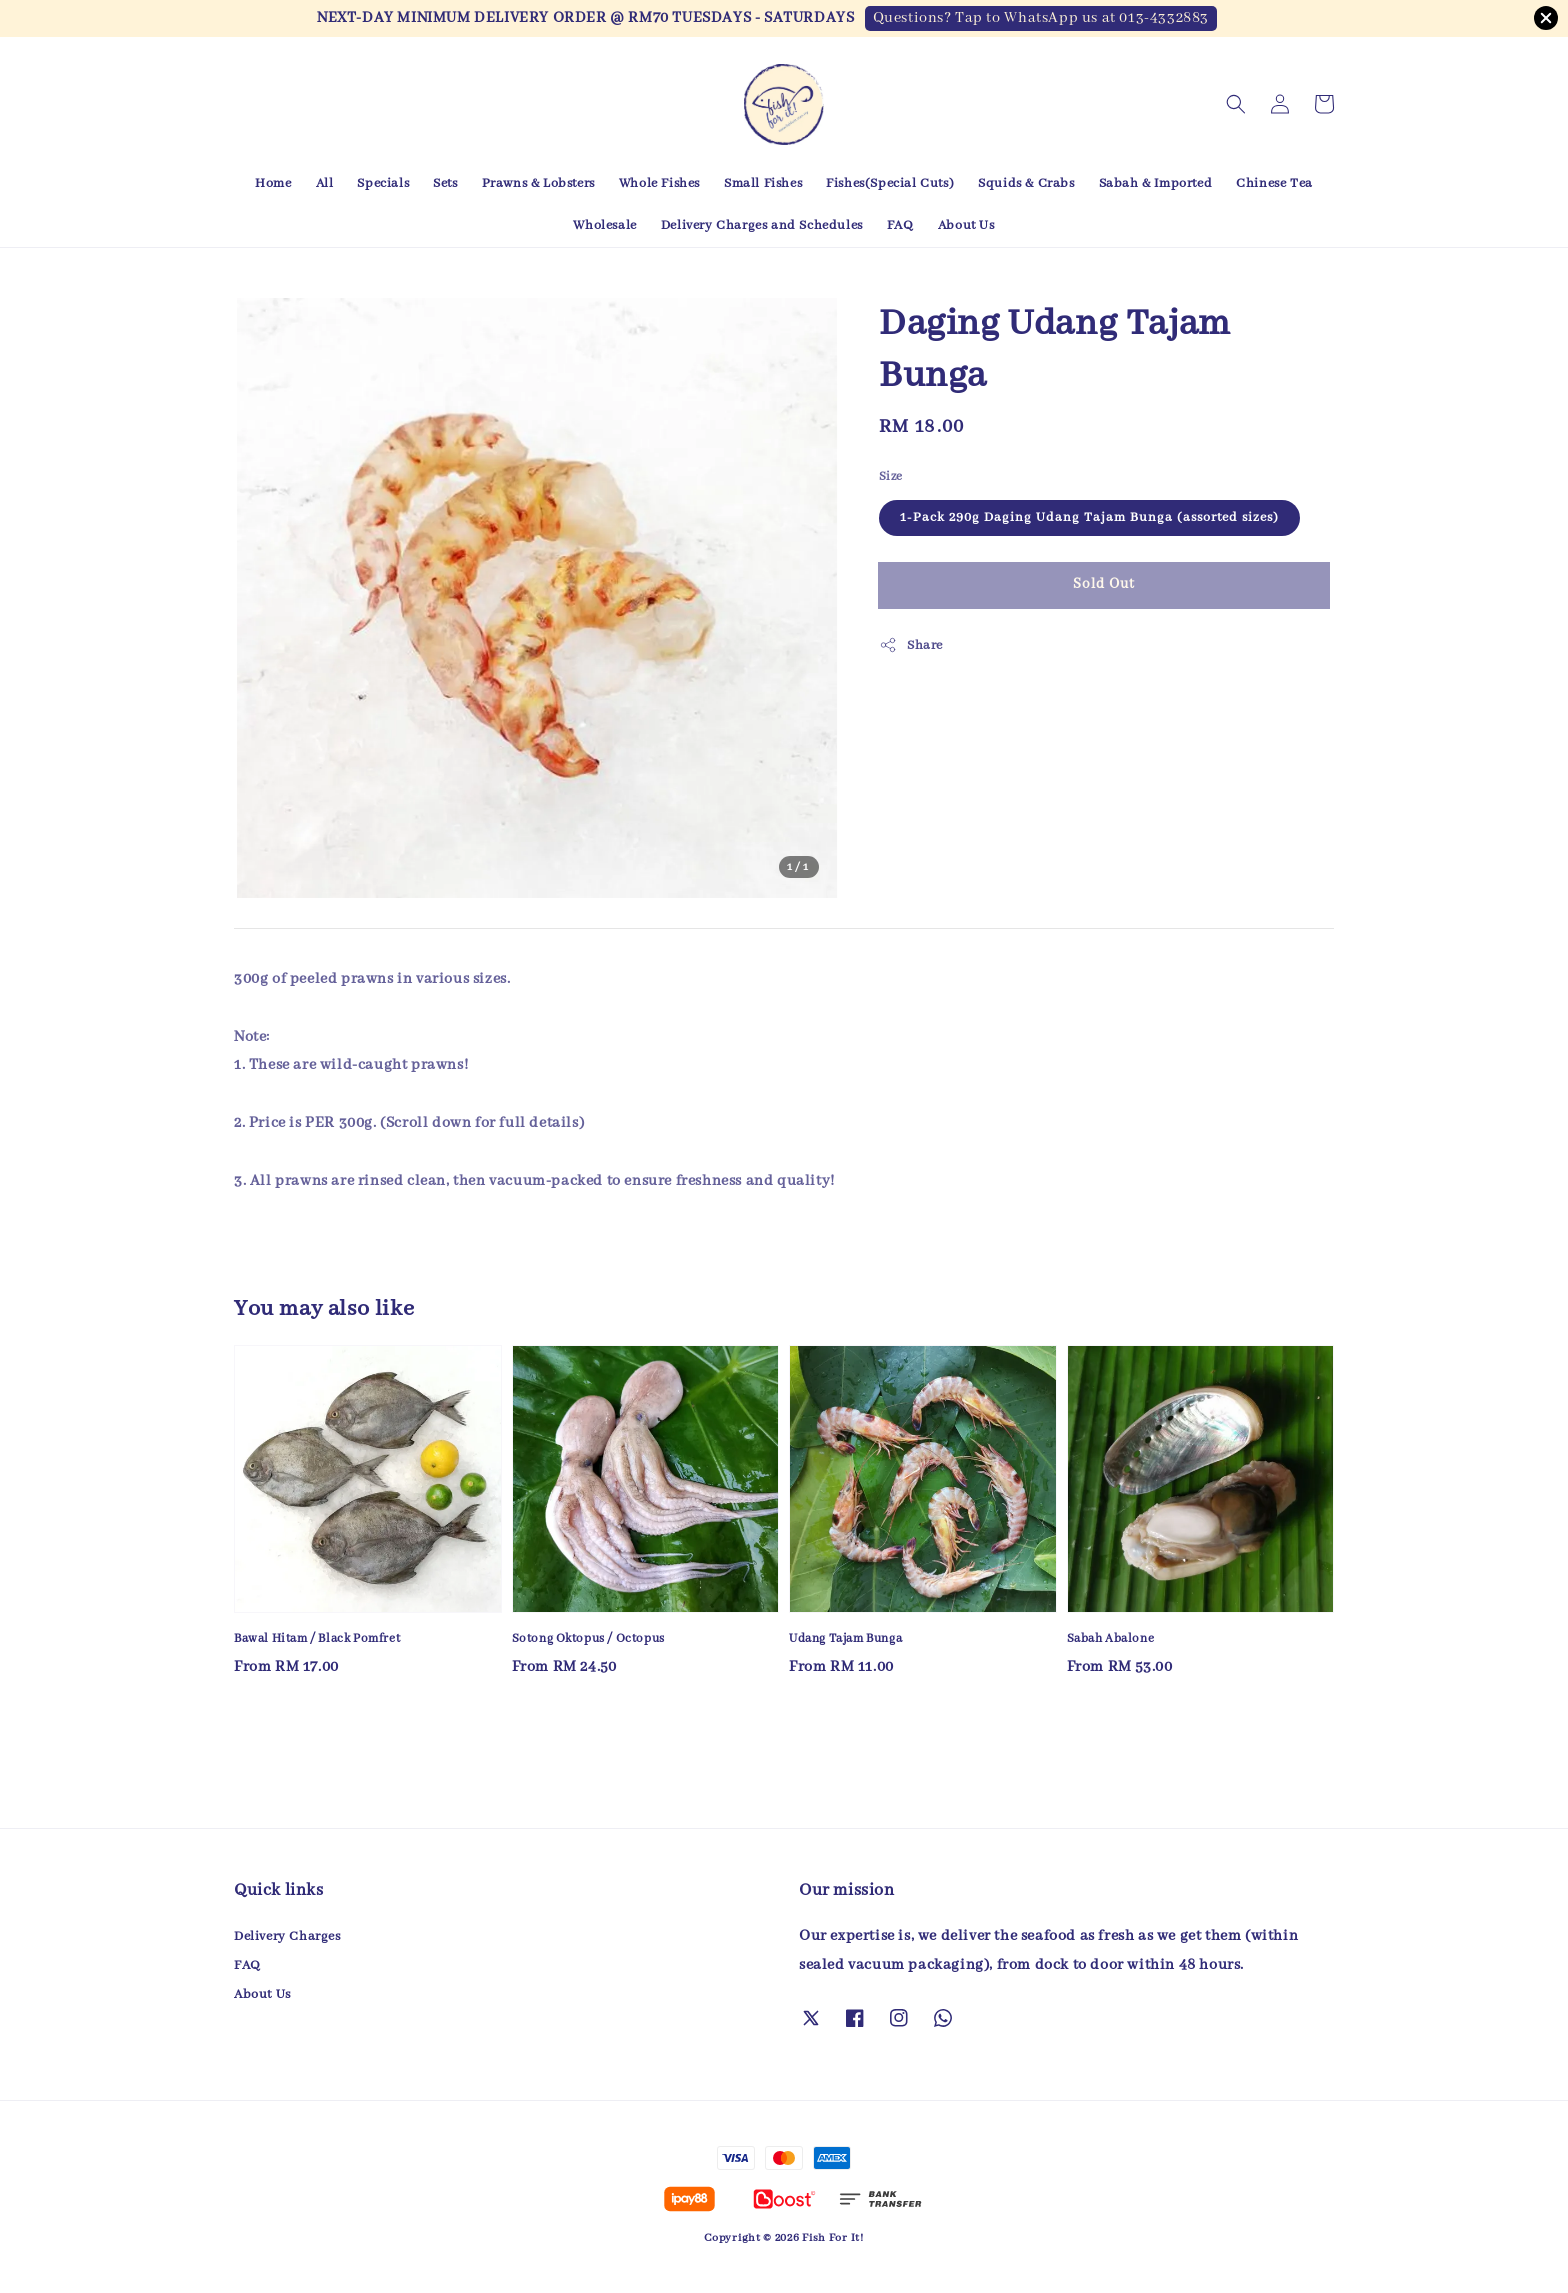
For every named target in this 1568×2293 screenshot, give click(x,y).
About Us (966, 225)
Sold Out (1104, 584)
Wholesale (604, 225)
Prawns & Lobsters (538, 183)
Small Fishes (763, 183)
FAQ (900, 225)
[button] (1236, 104)
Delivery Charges (287, 1936)
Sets (445, 183)
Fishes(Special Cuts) (890, 183)
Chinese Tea (1274, 183)
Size (891, 476)
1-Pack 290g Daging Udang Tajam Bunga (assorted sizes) (1089, 517)
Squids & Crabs (1026, 183)
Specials (383, 183)
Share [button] (911, 645)
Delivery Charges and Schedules (762, 225)
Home (273, 183)
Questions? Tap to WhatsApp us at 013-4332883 (1041, 18)
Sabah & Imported (1156, 183)
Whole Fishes (659, 183)
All (325, 183)
